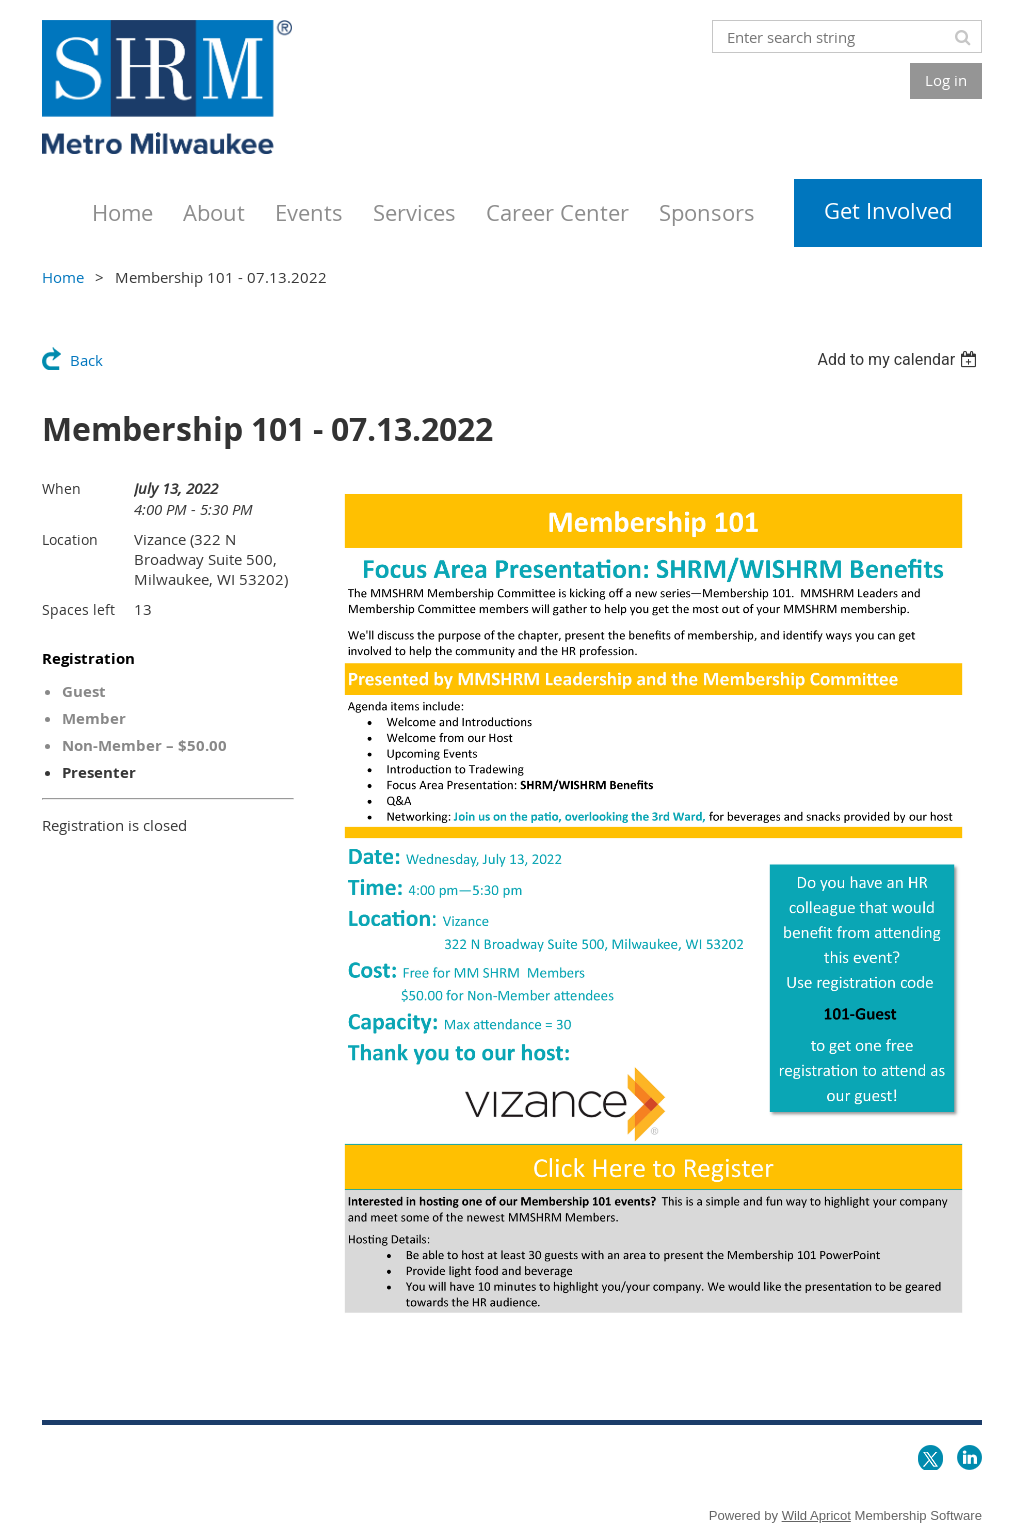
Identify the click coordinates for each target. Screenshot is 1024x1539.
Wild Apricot (816, 1515)
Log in (946, 80)
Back (86, 360)
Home (63, 277)
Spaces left (78, 609)
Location (70, 539)
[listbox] (899, 359)
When (61, 488)
